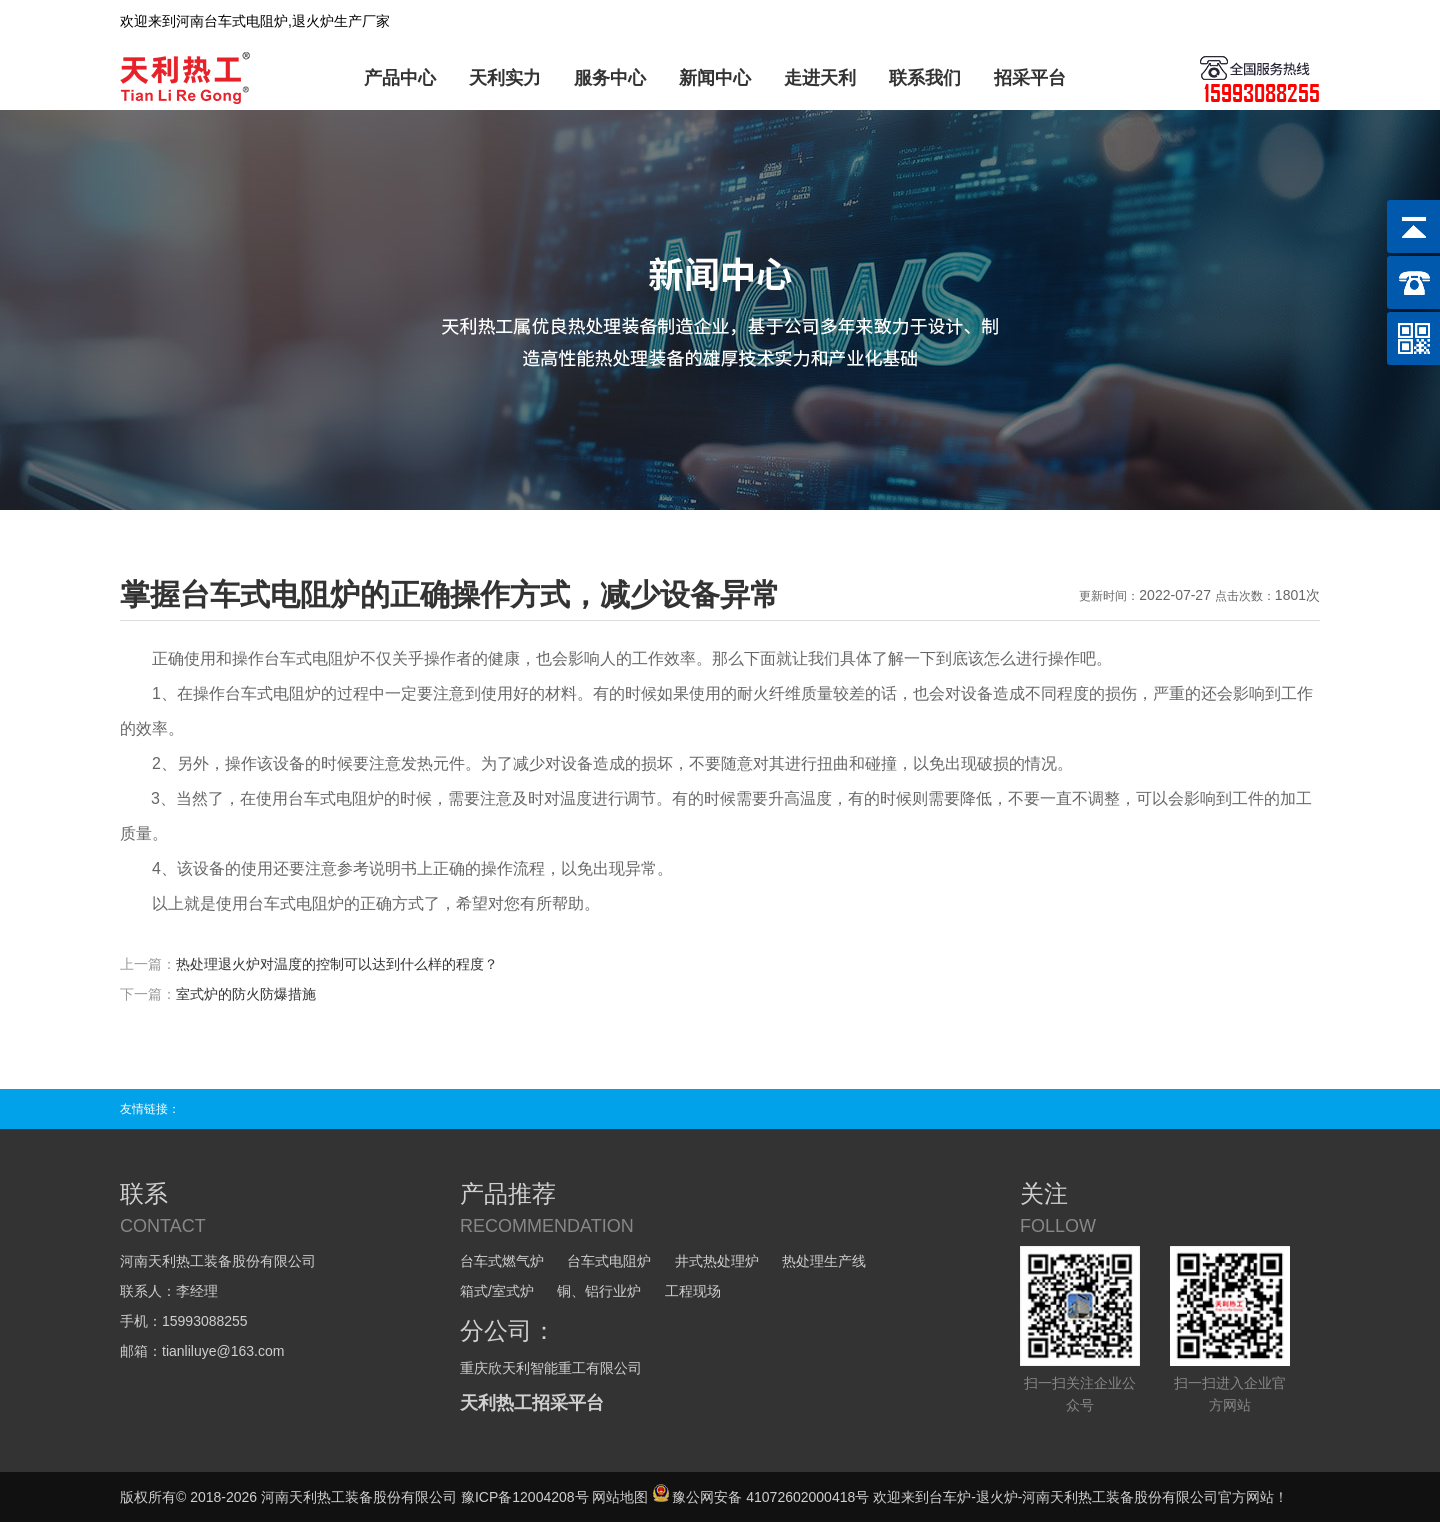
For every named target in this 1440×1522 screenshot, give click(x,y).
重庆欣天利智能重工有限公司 (551, 1368)
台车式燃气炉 (502, 1261)
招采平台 (1030, 78)
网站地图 (620, 1497)
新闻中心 (715, 78)
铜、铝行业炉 (599, 1291)
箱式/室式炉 (497, 1291)
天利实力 (505, 78)
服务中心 (610, 78)
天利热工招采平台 (532, 1403)
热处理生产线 (824, 1261)
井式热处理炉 (717, 1261)
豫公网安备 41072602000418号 (760, 1497)
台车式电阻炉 (609, 1261)
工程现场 (693, 1291)
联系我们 (925, 78)
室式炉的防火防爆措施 (246, 994)
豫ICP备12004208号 (525, 1497)
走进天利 (820, 78)
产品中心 (400, 78)
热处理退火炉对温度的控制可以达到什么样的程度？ (337, 964)
